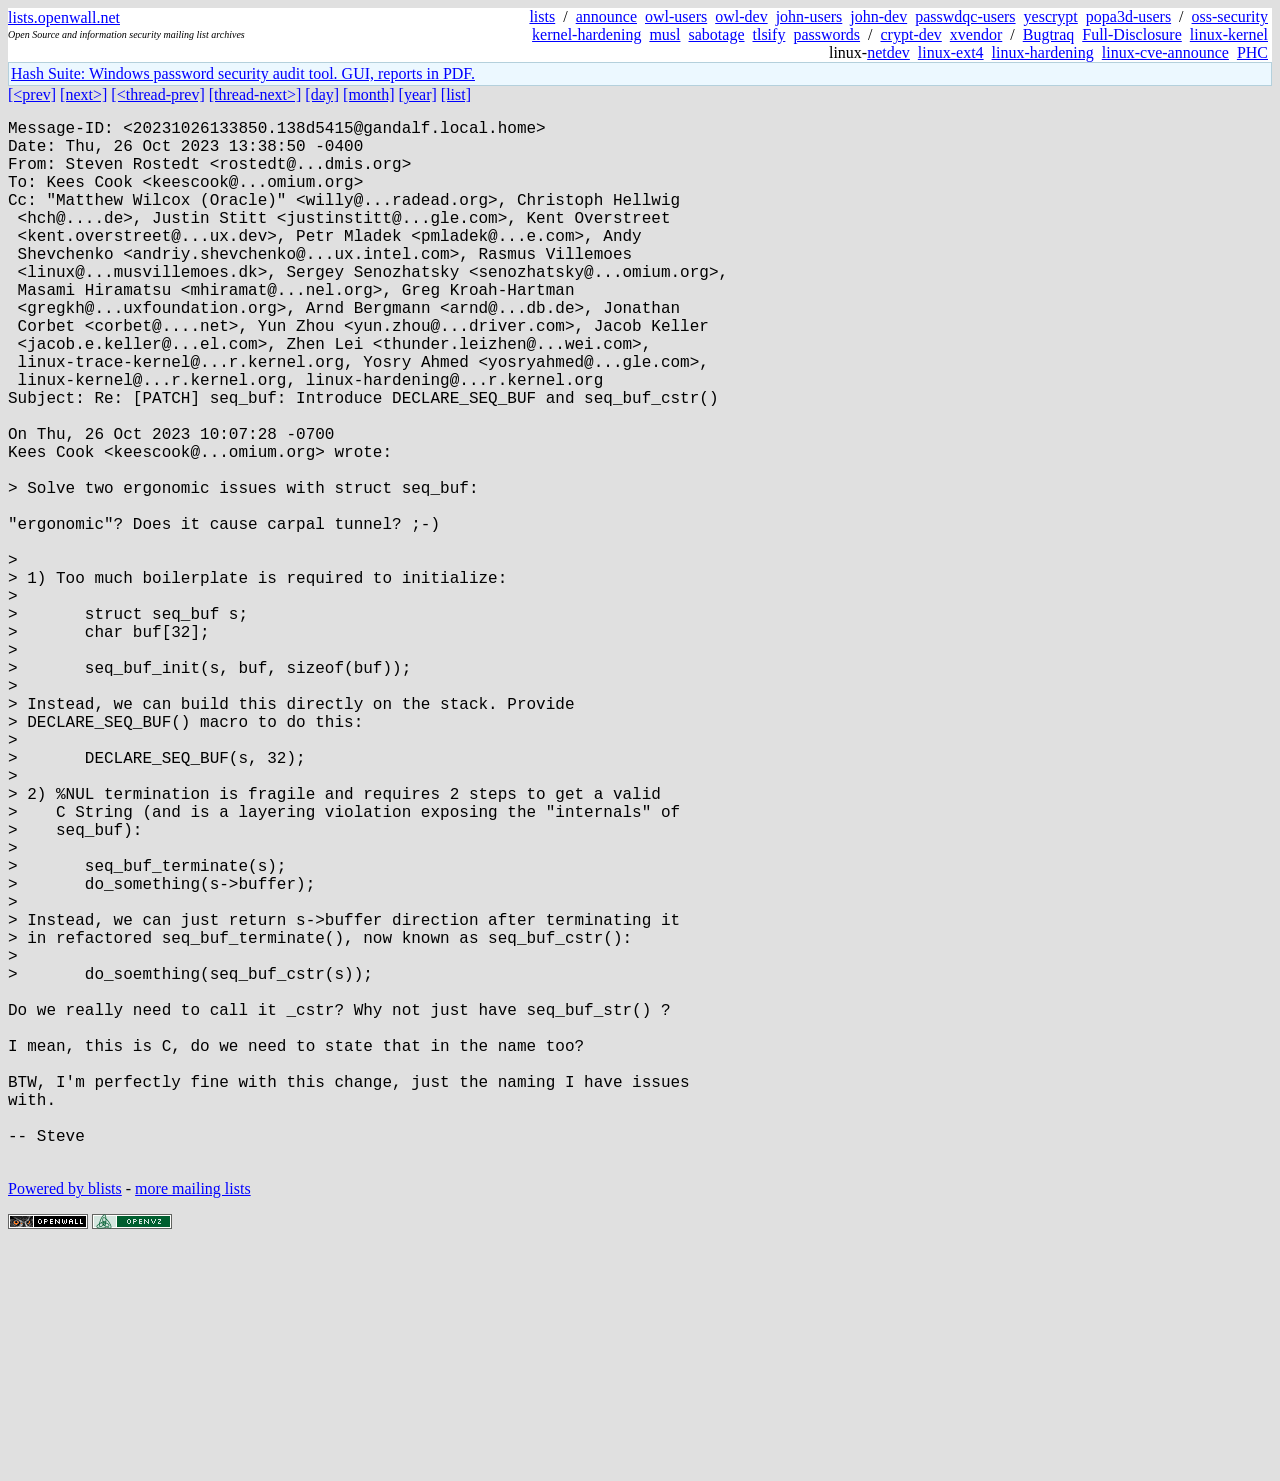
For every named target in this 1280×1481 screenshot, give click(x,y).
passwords (826, 34)
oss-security (1230, 16)
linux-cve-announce (1165, 52)
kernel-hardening (586, 34)
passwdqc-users (965, 16)
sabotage (717, 34)
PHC (1252, 52)
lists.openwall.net (64, 17)
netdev (888, 52)
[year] (418, 94)
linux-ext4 (951, 52)
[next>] (83, 94)
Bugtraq (1049, 34)
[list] (456, 94)
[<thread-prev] (157, 94)
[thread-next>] (255, 94)
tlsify (768, 34)
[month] (369, 94)
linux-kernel (1229, 34)
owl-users (676, 16)
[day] (322, 94)
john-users (809, 16)
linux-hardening (1043, 52)
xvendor (976, 34)
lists (542, 16)
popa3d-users (1128, 16)
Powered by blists (65, 1420)
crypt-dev (911, 34)
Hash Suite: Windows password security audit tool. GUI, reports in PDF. (243, 73)
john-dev (878, 16)
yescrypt (1051, 16)
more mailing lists (193, 1420)
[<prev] (32, 94)
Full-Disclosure (1132, 34)
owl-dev (741, 16)
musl (664, 34)
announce (606, 16)
